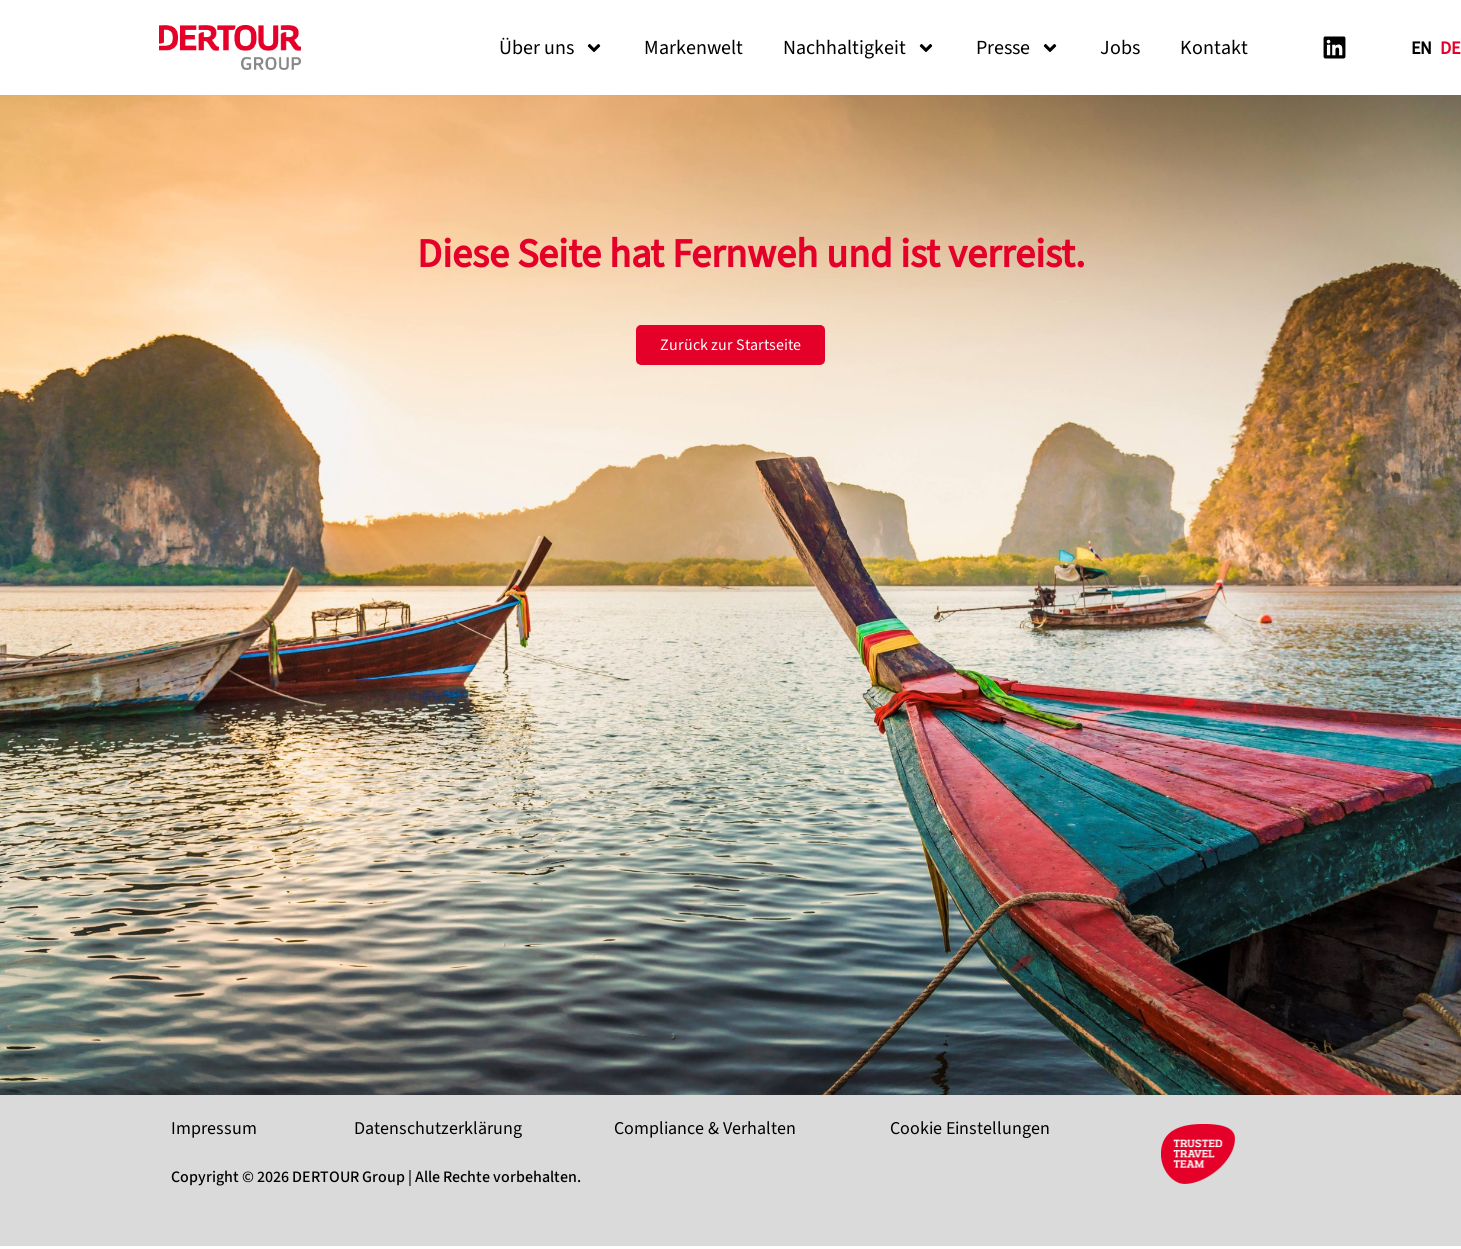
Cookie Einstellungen (970, 1128)
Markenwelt (693, 48)
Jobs (1120, 48)
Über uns (551, 48)
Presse (1018, 48)
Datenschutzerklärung (438, 1128)
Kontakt (1214, 48)
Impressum (214, 1128)
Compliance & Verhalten (705, 1128)
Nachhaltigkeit (859, 48)
